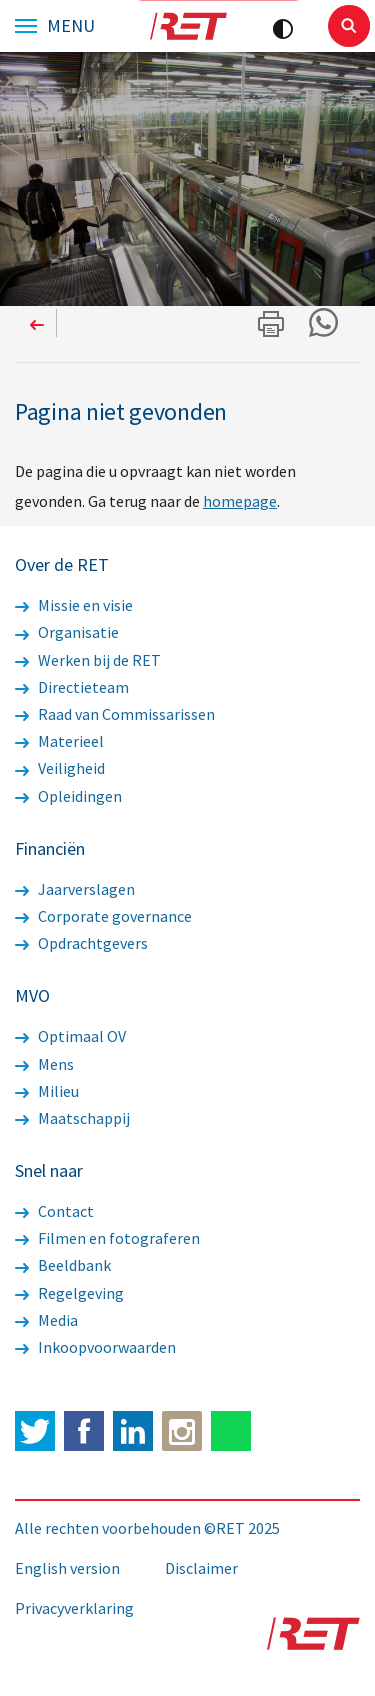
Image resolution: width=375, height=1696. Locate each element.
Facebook (84, 1431)
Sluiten (349, 26)
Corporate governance (103, 916)
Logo (187, 26)
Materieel (59, 741)
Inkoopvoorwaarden (95, 1347)
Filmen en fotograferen (107, 1238)
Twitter (35, 1431)
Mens (44, 1064)
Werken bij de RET (88, 660)
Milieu (47, 1091)
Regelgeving (69, 1293)
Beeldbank (63, 1265)
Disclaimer (201, 1568)
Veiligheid (60, 768)
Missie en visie (74, 605)
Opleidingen (68, 796)
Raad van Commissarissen (115, 714)
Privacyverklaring (74, 1608)
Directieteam (72, 687)
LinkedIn (133, 1431)
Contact (54, 1211)
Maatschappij (72, 1118)
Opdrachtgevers (81, 943)
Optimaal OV (70, 1036)
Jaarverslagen (75, 889)
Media (46, 1320)
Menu (71, 26)
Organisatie (67, 632)
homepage (240, 501)
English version (67, 1568)
